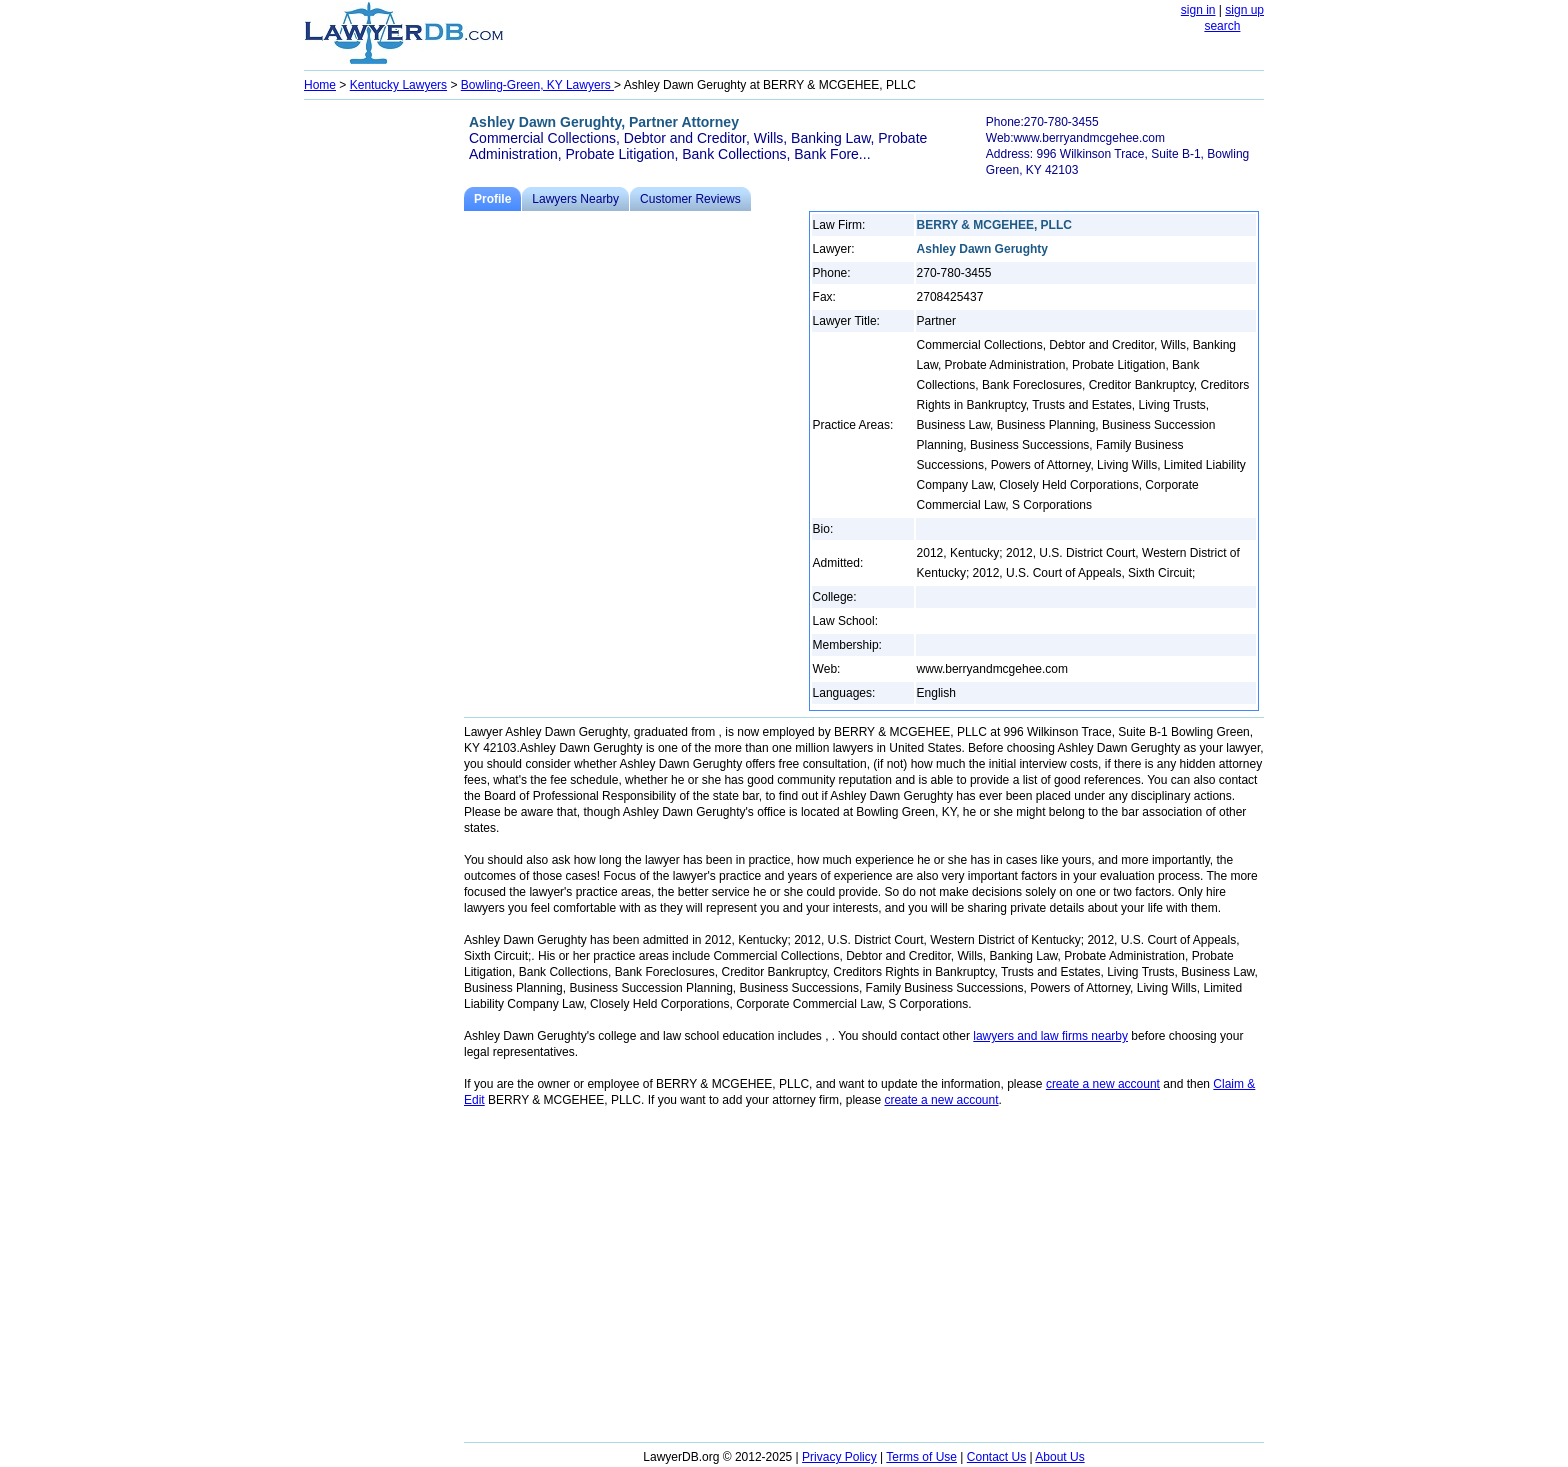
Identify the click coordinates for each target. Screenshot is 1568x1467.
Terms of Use (921, 1457)
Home (320, 85)
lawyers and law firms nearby (1050, 1036)
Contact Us (996, 1457)
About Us (1059, 1457)
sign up (1244, 10)
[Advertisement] (384, 406)
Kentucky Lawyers (398, 85)
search (1222, 26)
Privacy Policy (839, 1457)
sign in (1198, 10)
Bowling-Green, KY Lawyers (537, 85)
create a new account (1103, 1084)
